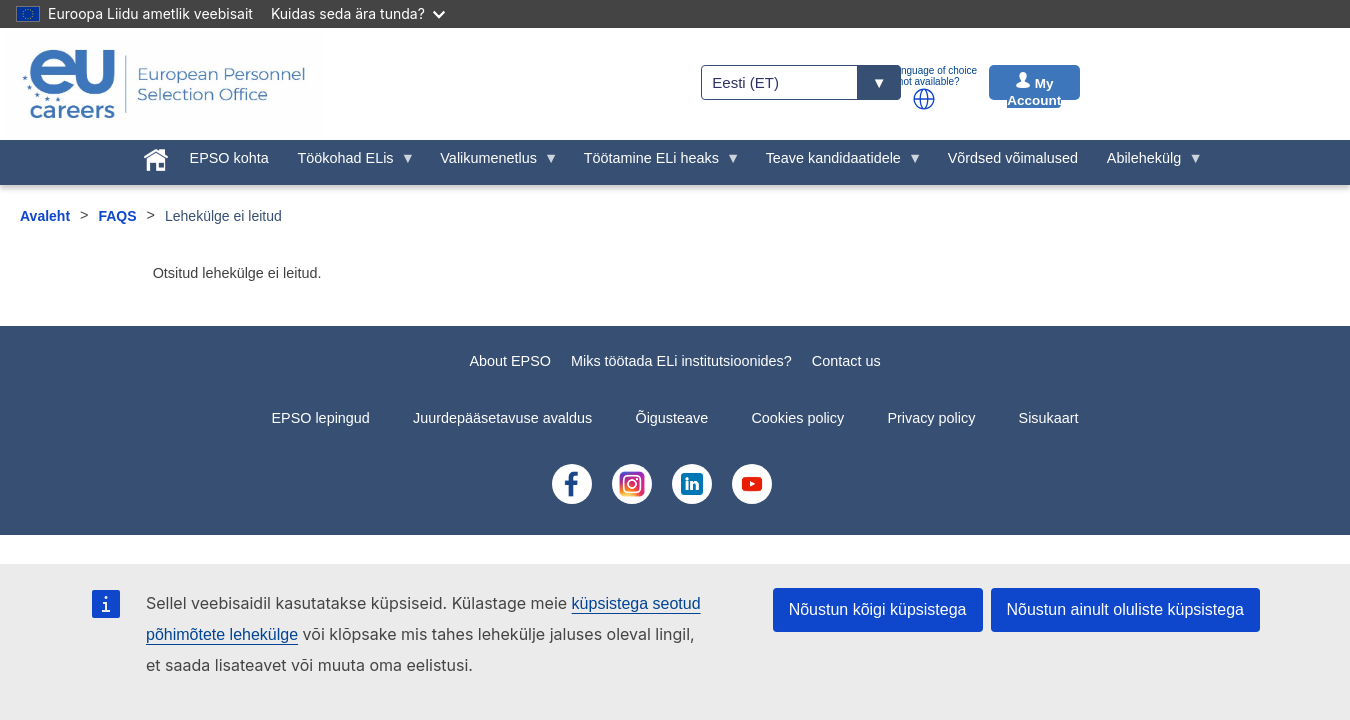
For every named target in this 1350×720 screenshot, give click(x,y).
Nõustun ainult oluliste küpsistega (1125, 609)
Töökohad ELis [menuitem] (349, 163)
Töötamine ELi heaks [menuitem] (654, 163)
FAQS (117, 216)
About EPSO (510, 361)
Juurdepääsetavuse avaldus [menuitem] (502, 418)
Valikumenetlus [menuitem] (492, 163)
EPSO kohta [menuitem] (229, 158)
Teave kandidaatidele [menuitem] (836, 163)
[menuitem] (155, 156)
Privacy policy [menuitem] (931, 418)
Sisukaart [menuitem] (1049, 418)
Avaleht (45, 216)
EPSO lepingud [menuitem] (320, 418)
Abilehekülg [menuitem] (1147, 163)
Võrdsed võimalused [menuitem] (1013, 158)
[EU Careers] (164, 84)
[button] (924, 99)
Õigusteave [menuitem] (671, 418)
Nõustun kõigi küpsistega (878, 609)
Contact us (846, 361)
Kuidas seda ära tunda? (358, 13)
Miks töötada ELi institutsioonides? (681, 361)
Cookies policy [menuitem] (797, 418)
